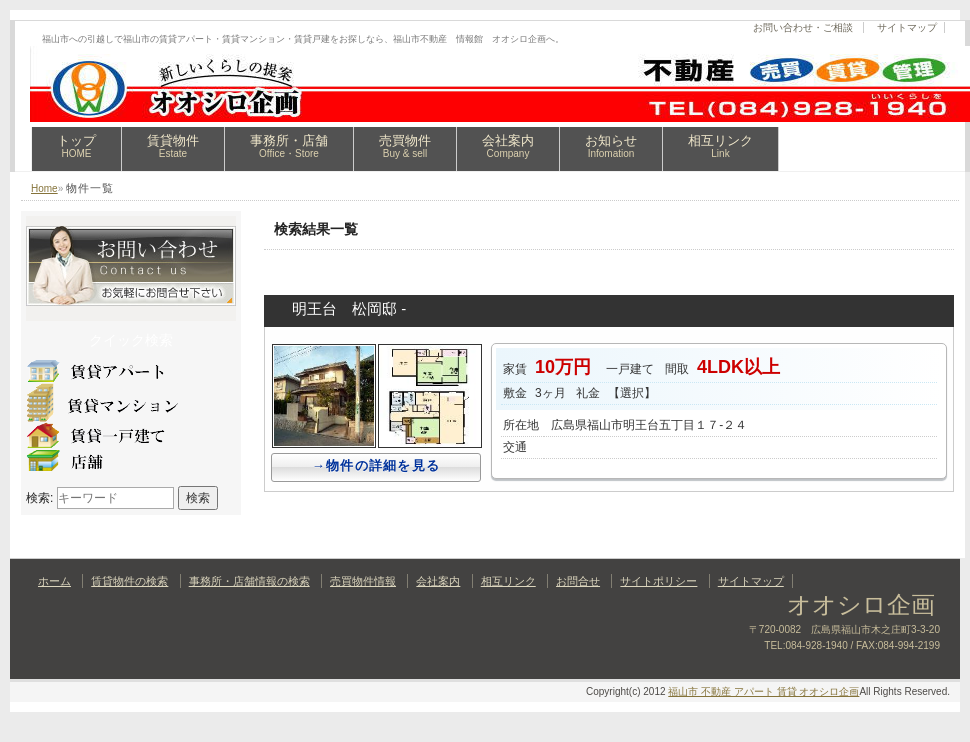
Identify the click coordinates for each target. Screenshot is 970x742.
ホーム (54, 581)
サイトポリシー (658, 581)
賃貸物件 (173, 146)
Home (44, 188)
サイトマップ (907, 27)
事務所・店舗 (289, 146)
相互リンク (720, 146)
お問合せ (578, 581)
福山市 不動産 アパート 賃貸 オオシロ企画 (763, 691)
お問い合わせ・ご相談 (803, 27)
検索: (39, 498)
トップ (76, 146)
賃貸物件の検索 (129, 581)
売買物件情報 (363, 581)
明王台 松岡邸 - (349, 308)
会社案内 (508, 146)
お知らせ (611, 146)
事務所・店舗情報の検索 (249, 581)
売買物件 (405, 146)
